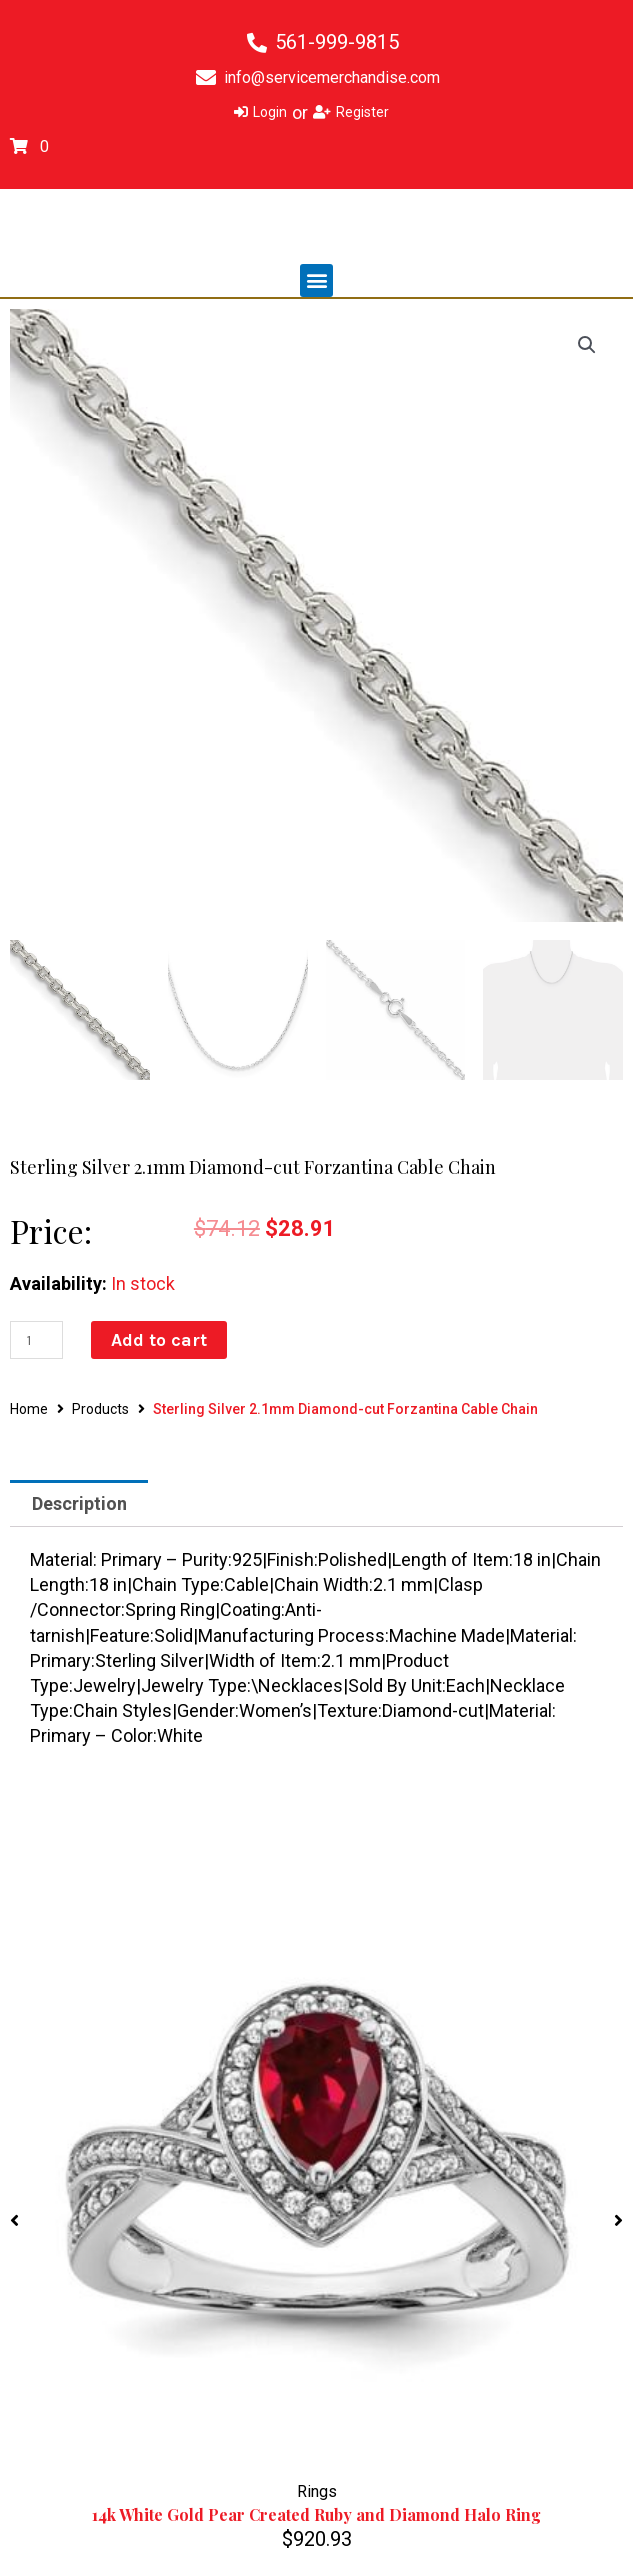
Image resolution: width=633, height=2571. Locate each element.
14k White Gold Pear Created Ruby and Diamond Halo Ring (316, 2514)
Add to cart (159, 1340)
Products (100, 1409)
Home (29, 1409)
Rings (317, 2491)
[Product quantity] (36, 1340)
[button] (316, 280)
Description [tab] (79, 1503)
